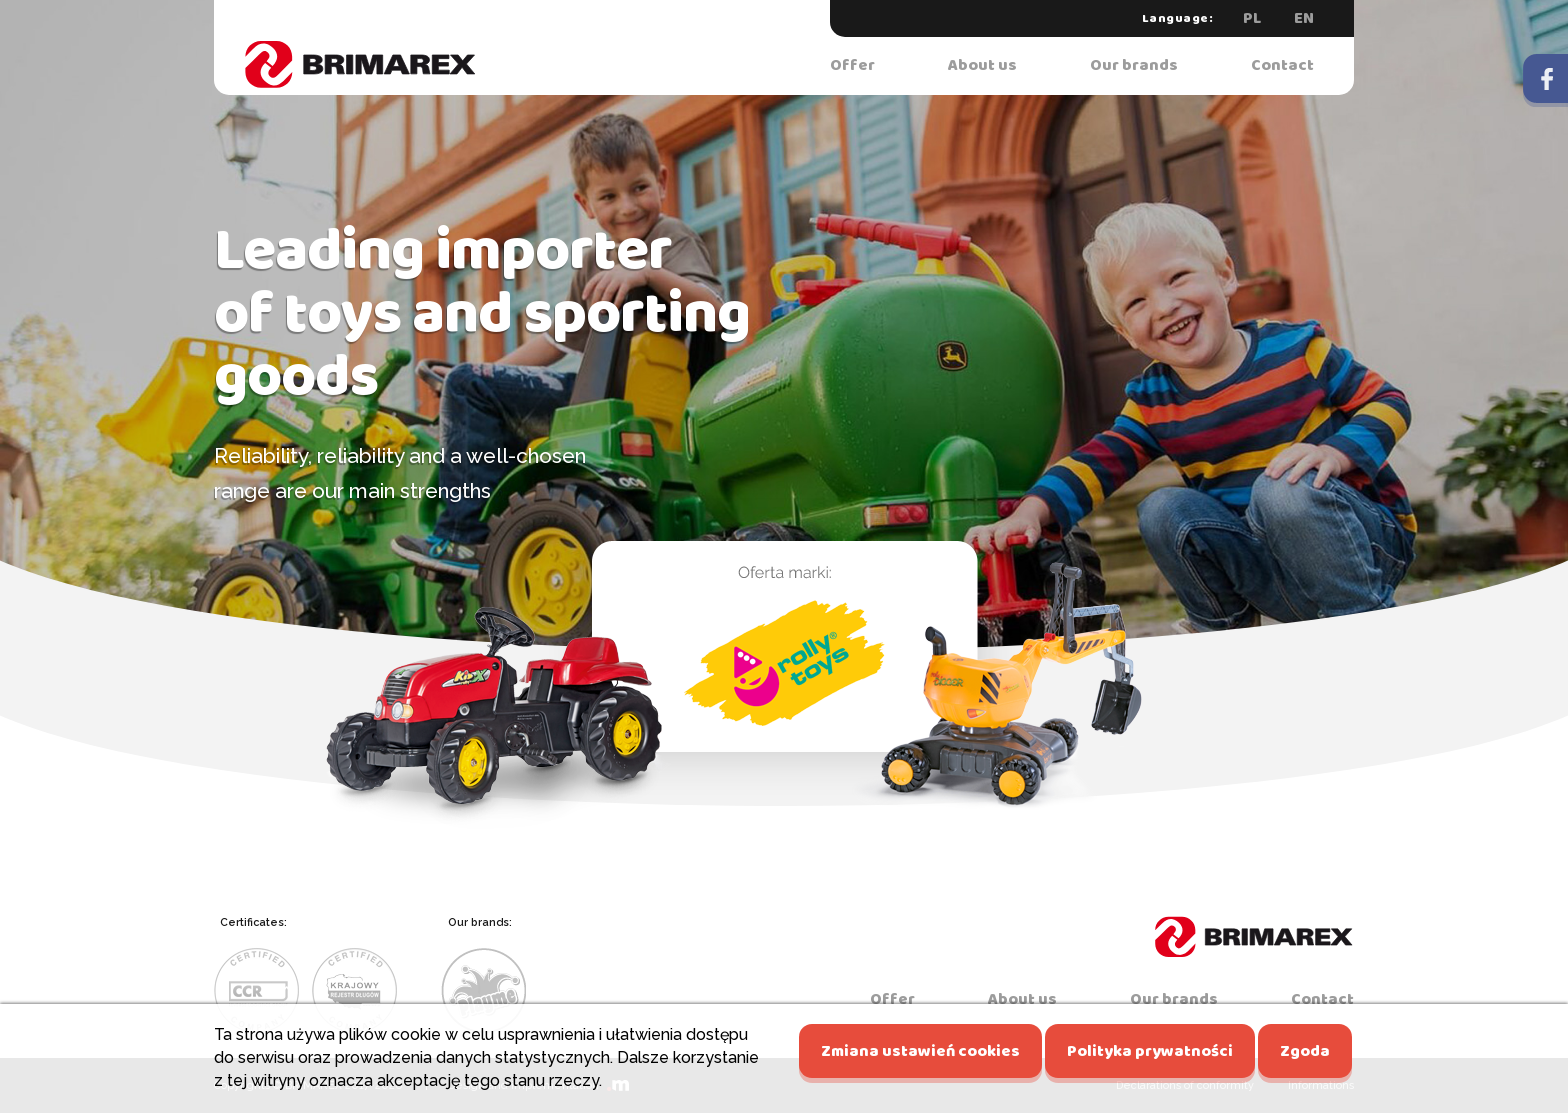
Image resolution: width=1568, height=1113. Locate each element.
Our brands (1134, 65)
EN (1304, 18)
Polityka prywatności (1150, 1051)
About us (982, 65)
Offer (852, 65)
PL (1252, 18)
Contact (1282, 65)
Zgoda (1305, 1051)
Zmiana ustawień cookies (920, 1051)
